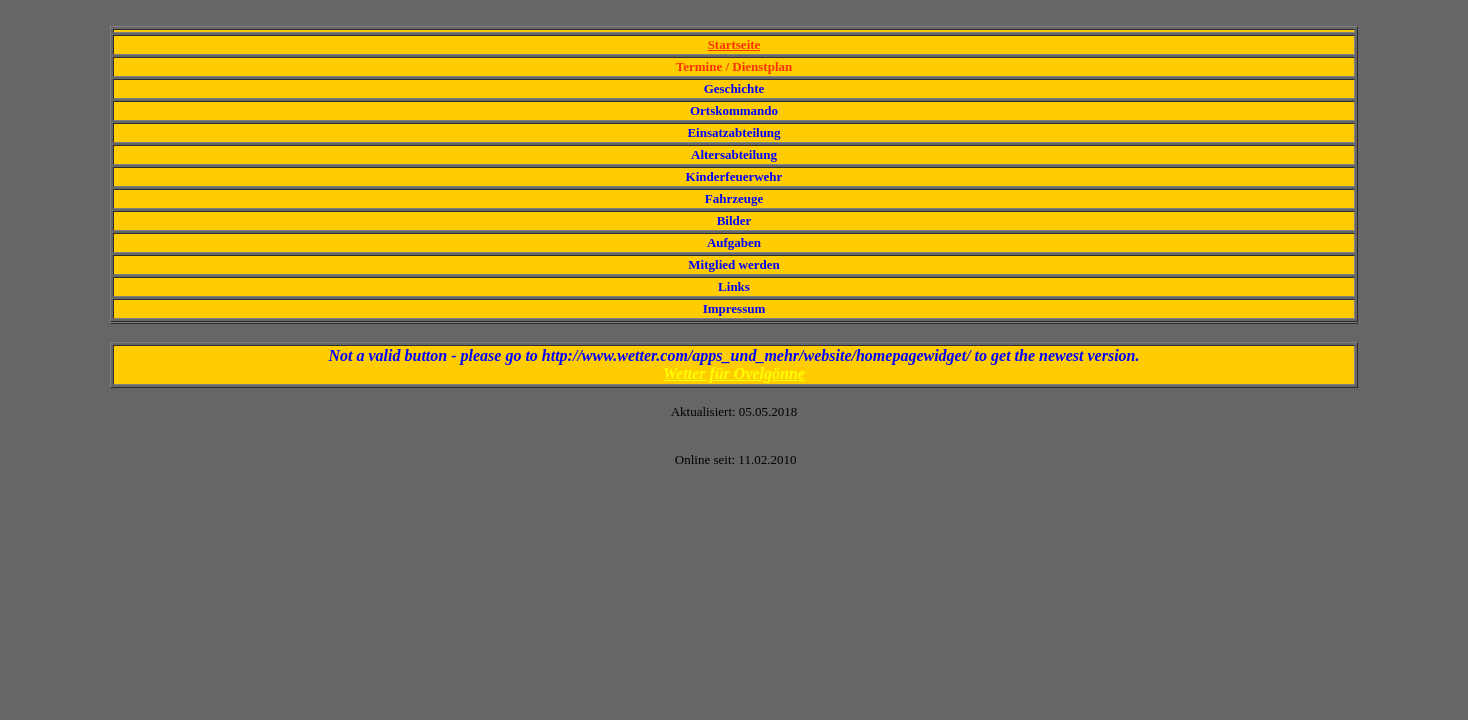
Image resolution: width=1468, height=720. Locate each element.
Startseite (734, 44)
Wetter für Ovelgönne (734, 373)
